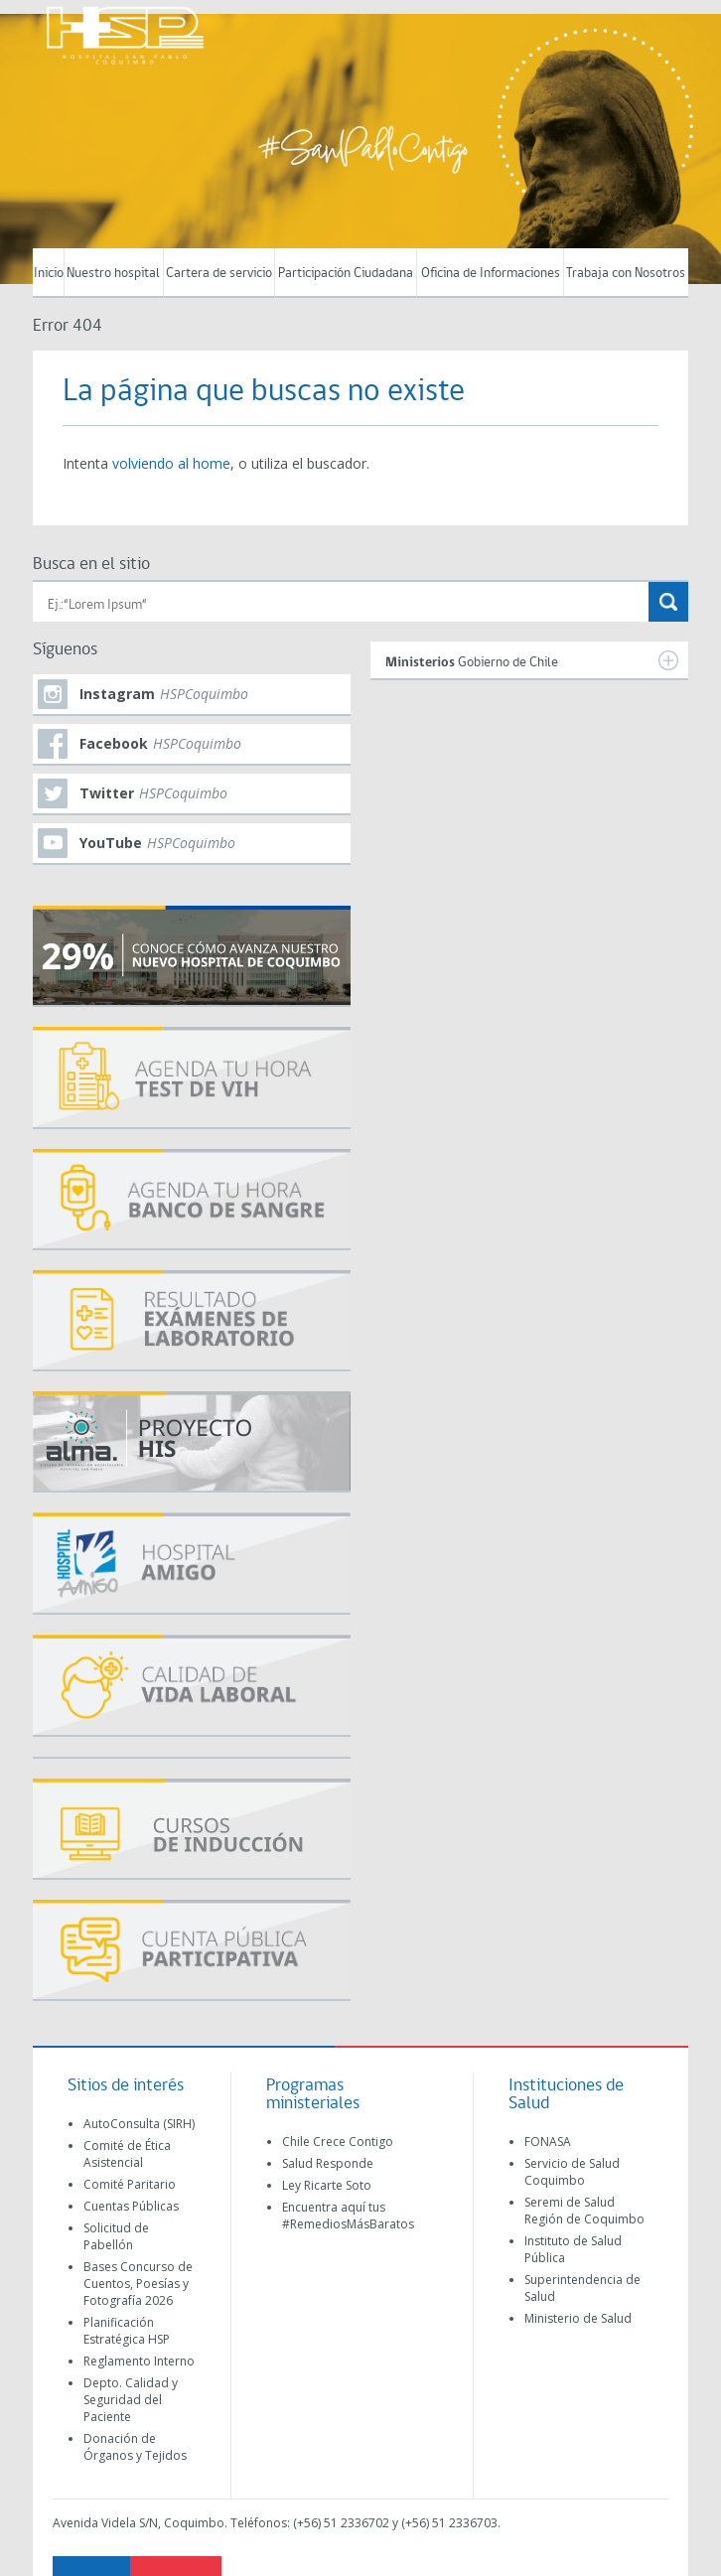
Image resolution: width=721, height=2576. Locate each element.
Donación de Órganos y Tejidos (135, 2447)
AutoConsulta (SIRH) (139, 2123)
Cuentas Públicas (131, 2206)
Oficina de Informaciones (490, 273)
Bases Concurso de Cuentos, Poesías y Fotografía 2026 (138, 2283)
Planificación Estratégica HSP (126, 2331)
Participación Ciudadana (345, 273)
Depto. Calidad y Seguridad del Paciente (130, 2399)
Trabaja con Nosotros (625, 273)
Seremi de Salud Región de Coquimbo (584, 2210)
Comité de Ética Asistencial (127, 2154)
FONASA (547, 2141)
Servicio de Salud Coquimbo (572, 2172)
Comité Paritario (129, 2184)
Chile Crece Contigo (337, 2141)
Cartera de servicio (219, 273)
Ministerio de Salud (578, 2318)
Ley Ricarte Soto (326, 2185)
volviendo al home (171, 463)
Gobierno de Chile (531, 660)
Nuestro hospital (113, 273)
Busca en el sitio (91, 564)
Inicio (49, 273)
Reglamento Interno (139, 2361)
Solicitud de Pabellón (116, 2236)
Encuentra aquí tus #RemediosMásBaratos (348, 2215)
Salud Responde (327, 2163)
